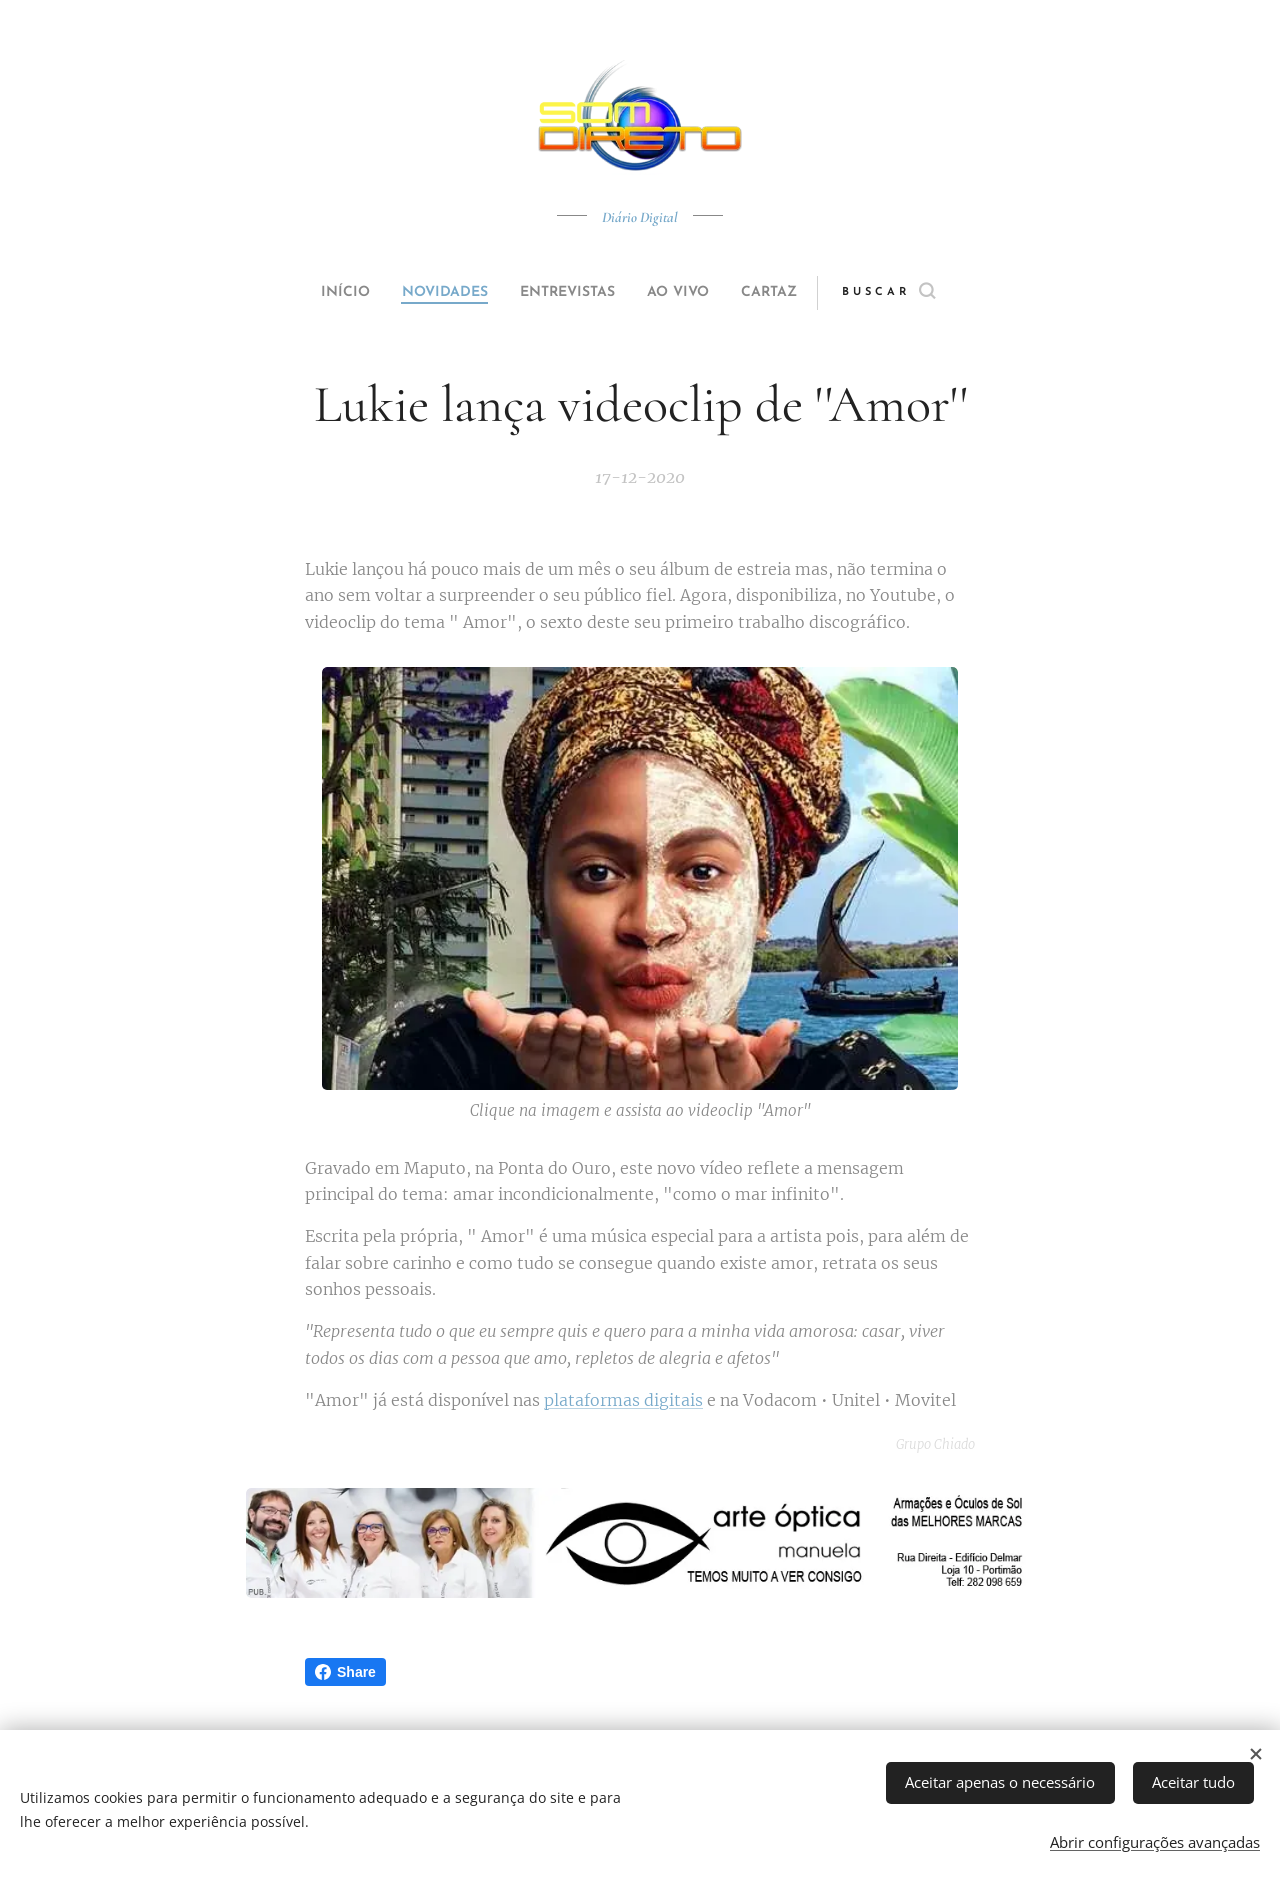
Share (345, 1672)
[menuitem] (322, 293)
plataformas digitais (623, 1401)
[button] (926, 293)
